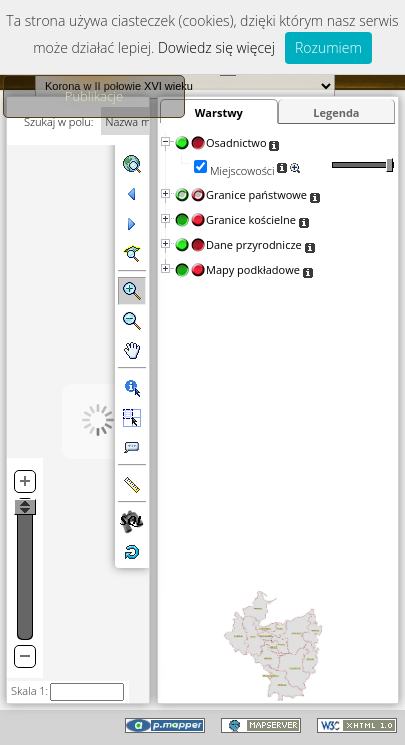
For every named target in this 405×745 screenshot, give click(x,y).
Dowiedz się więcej (216, 47)
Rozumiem (328, 47)
